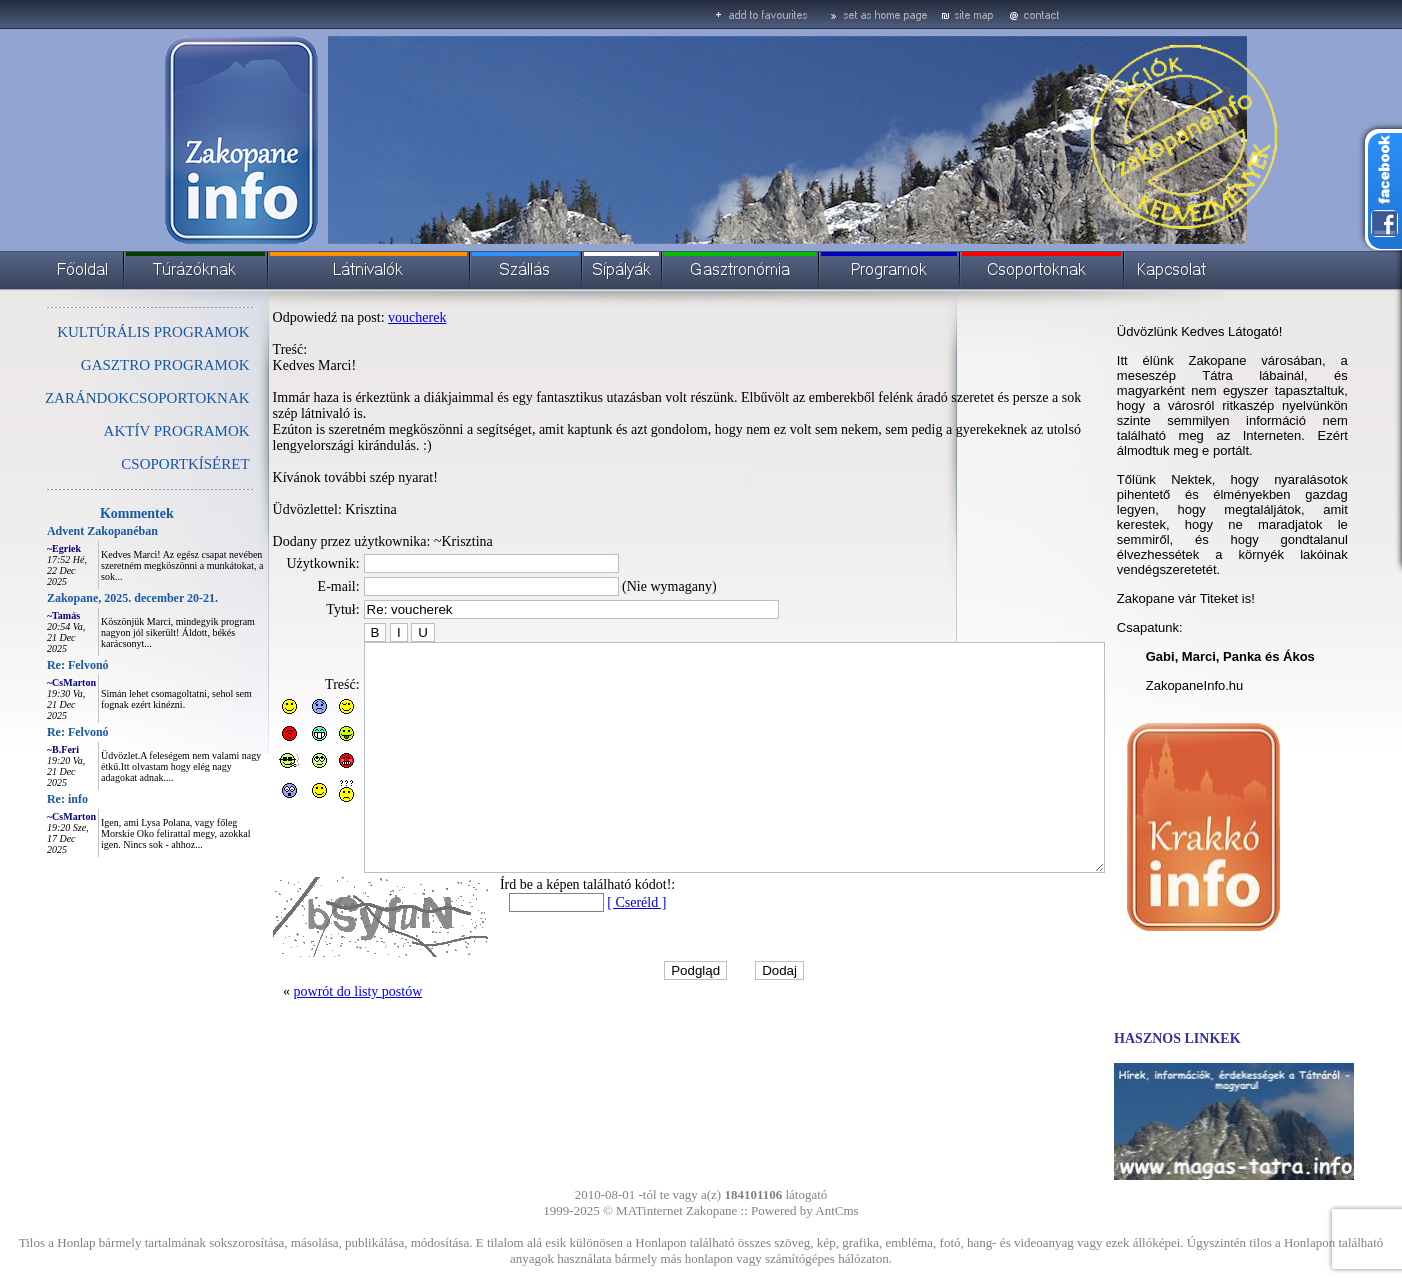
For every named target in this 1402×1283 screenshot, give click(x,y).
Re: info (22, 799)
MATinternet (649, 1210)
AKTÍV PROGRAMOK (132, 431)
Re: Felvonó (33, 665)
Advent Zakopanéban (57, 531)
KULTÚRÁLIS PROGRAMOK (108, 332)
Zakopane (711, 1210)
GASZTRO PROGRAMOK (120, 365)
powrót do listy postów (313, 1020)
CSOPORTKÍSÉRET (140, 464)
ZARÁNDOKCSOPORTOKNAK (102, 398)
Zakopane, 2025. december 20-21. (87, 598)
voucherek (372, 317)
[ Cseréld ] (591, 931)
